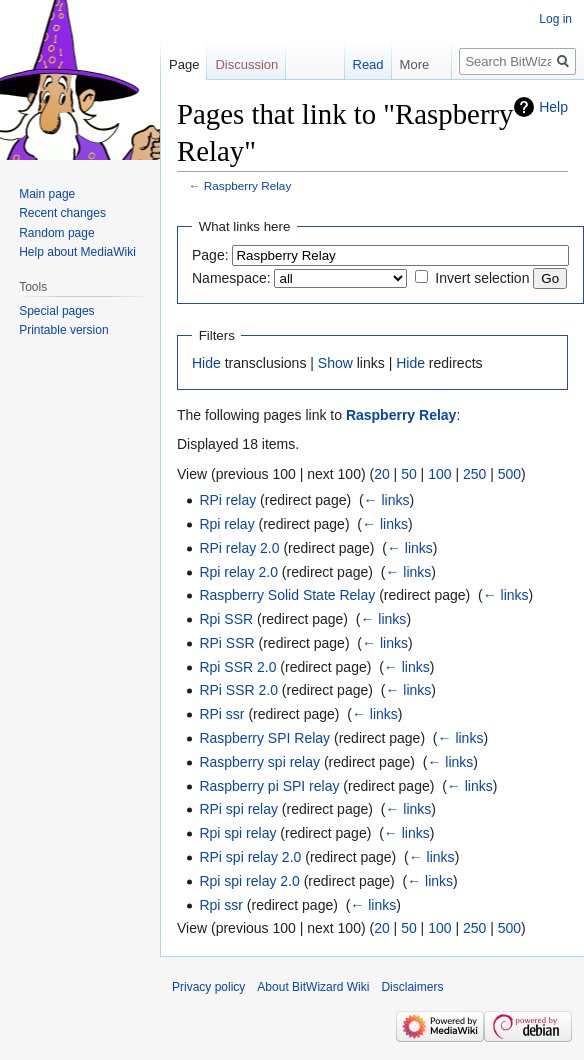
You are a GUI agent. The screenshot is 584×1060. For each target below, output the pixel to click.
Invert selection (482, 278)
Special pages (56, 311)
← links (387, 500)
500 (509, 474)
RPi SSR (226, 643)
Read (357, 64)
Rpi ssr (221, 905)
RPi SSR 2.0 (238, 690)
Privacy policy (208, 987)
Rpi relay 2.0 (238, 572)
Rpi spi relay (237, 833)
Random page (56, 233)
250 (474, 474)
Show (335, 363)
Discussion (246, 64)
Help (553, 107)
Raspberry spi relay (259, 762)
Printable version (63, 330)
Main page (47, 194)
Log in (555, 19)
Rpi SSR (226, 619)
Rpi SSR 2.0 (237, 667)
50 (409, 474)
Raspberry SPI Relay (264, 738)
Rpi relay (226, 524)
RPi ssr (221, 714)
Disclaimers (412, 987)
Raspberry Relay (248, 185)
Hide (206, 363)
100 (439, 474)
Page (184, 64)
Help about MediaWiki (77, 252)
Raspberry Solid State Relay (287, 595)
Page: (210, 255)
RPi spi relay (238, 809)
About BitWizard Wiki (313, 987)
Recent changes (62, 213)
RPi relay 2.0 (239, 548)
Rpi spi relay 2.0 (249, 881)
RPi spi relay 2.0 (250, 857)
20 (382, 474)
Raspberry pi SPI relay (269, 786)
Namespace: (231, 278)
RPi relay (227, 500)
